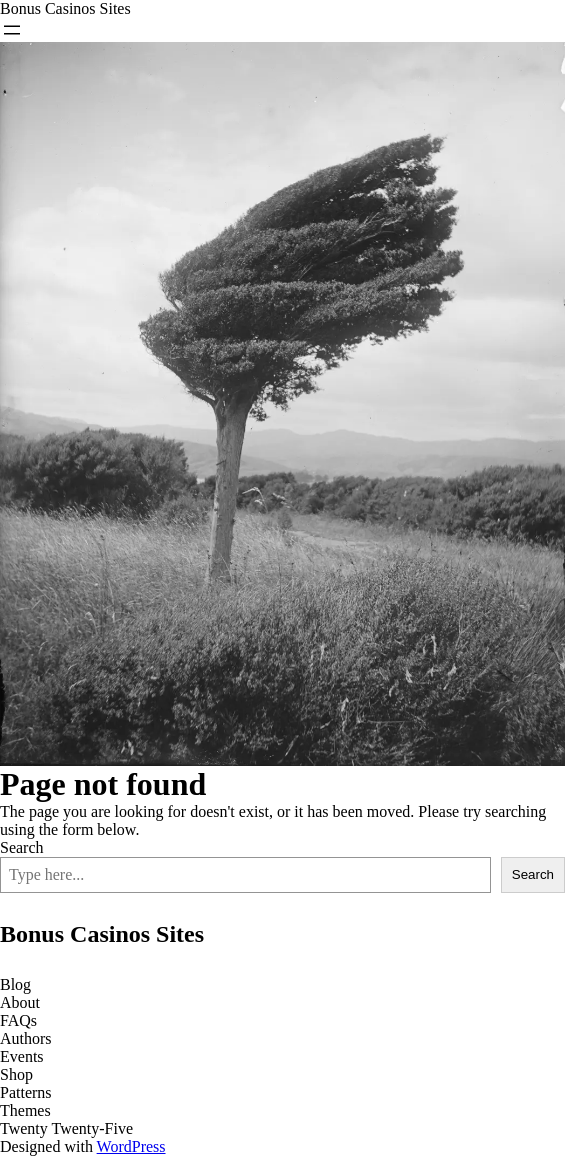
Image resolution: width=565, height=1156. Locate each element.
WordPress (131, 1146)
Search (22, 847)
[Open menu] (12, 30)
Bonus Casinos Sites (65, 8)
